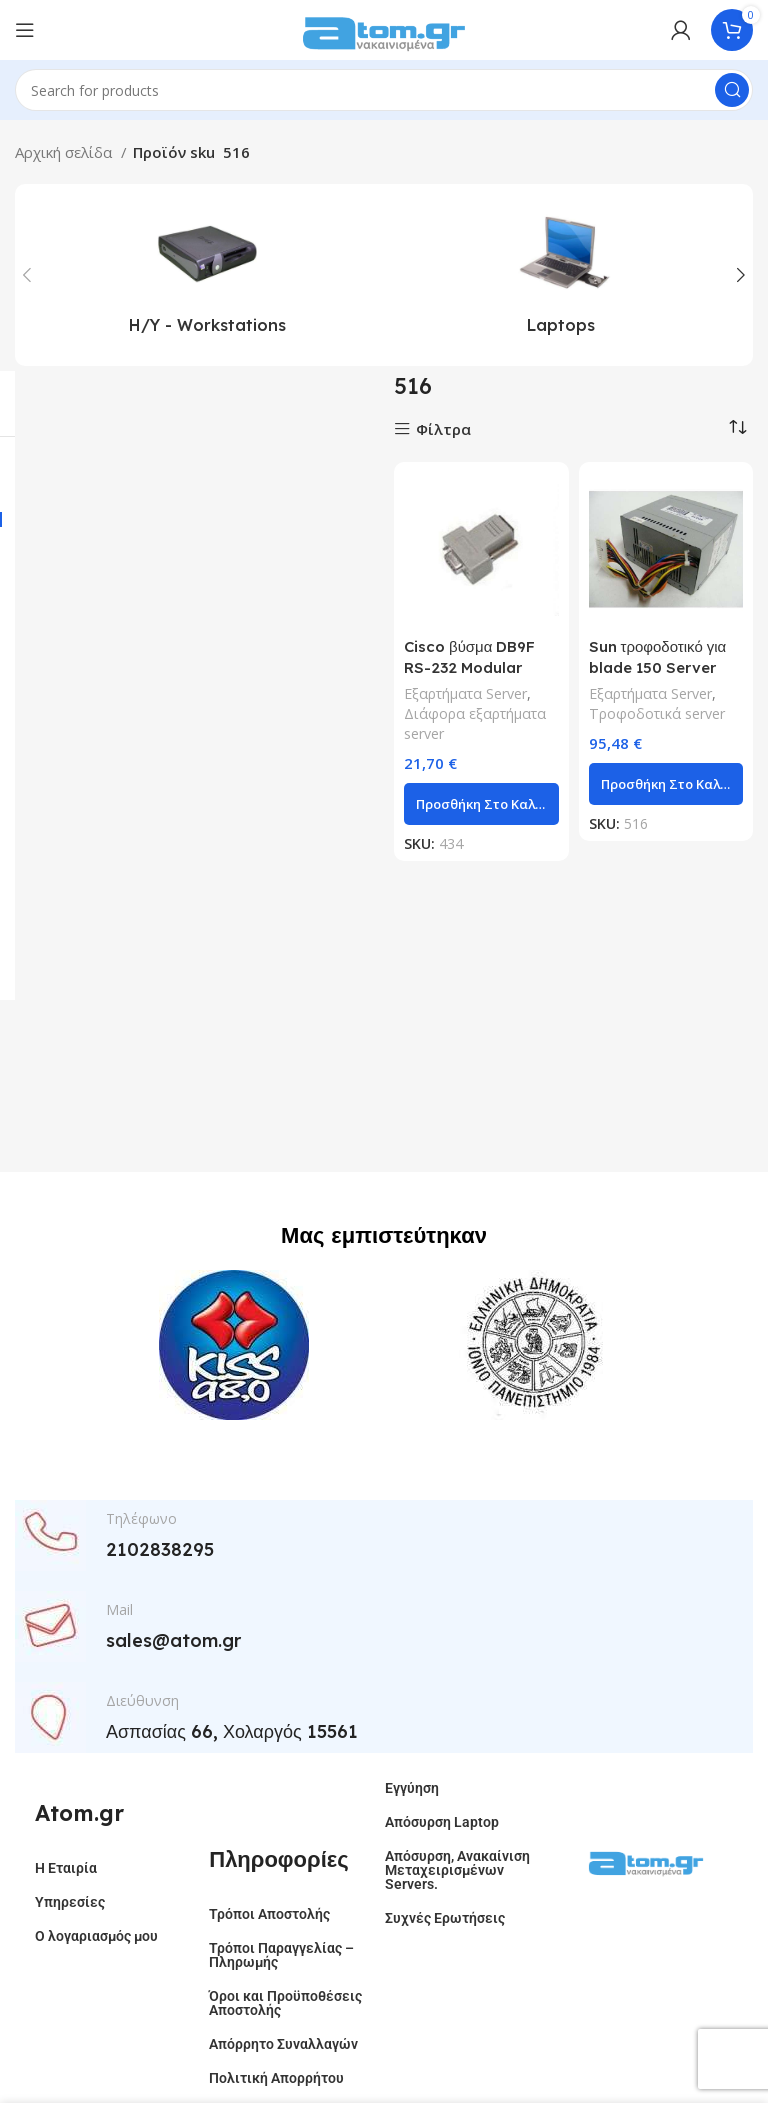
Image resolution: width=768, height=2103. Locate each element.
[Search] (384, 90)
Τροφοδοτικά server (657, 713)
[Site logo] (384, 28)
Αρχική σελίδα (65, 152)
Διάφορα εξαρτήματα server (475, 723)
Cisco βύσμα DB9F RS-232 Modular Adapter (469, 667)
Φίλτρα (443, 429)
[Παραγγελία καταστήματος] (738, 427)
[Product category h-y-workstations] (207, 275)
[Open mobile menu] (25, 30)
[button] (481, 804)
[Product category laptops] (561, 275)
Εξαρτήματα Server (465, 693)
